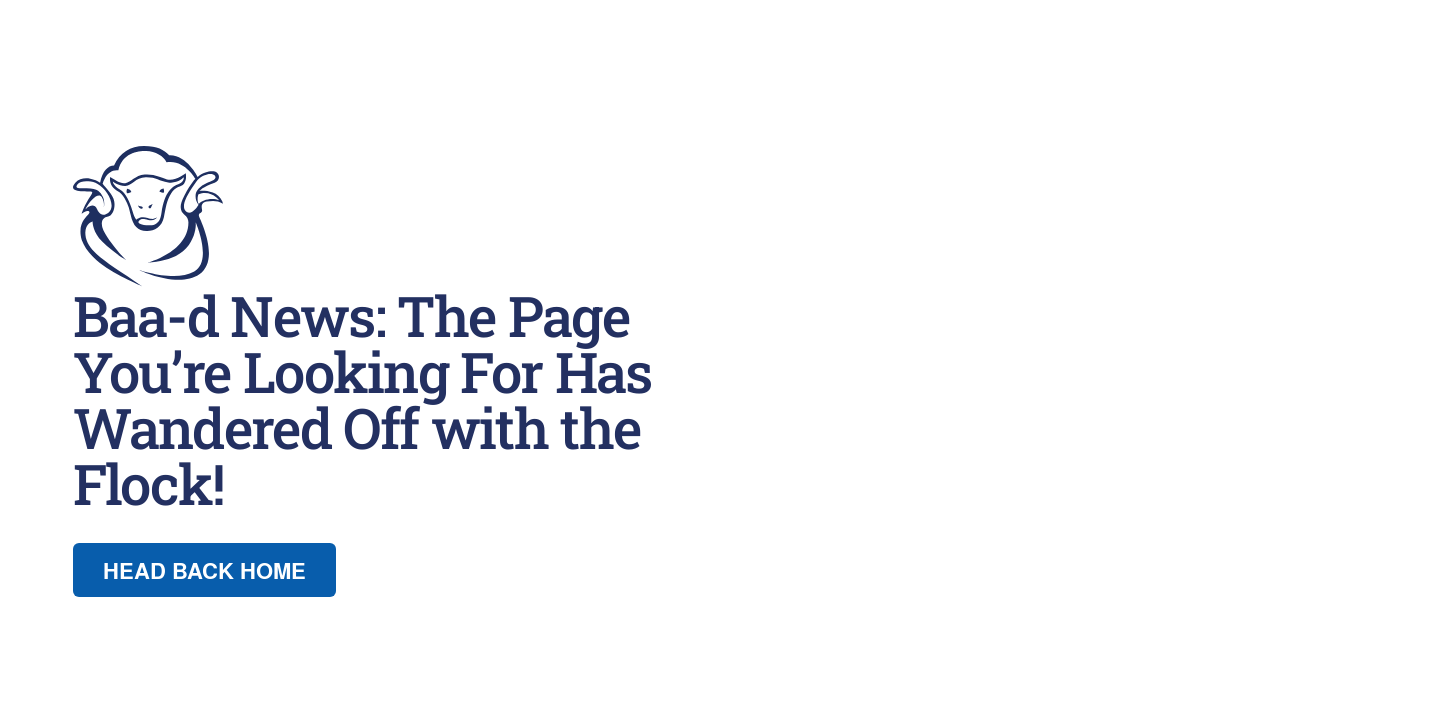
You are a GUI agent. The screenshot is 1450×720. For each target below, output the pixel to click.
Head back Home (204, 570)
